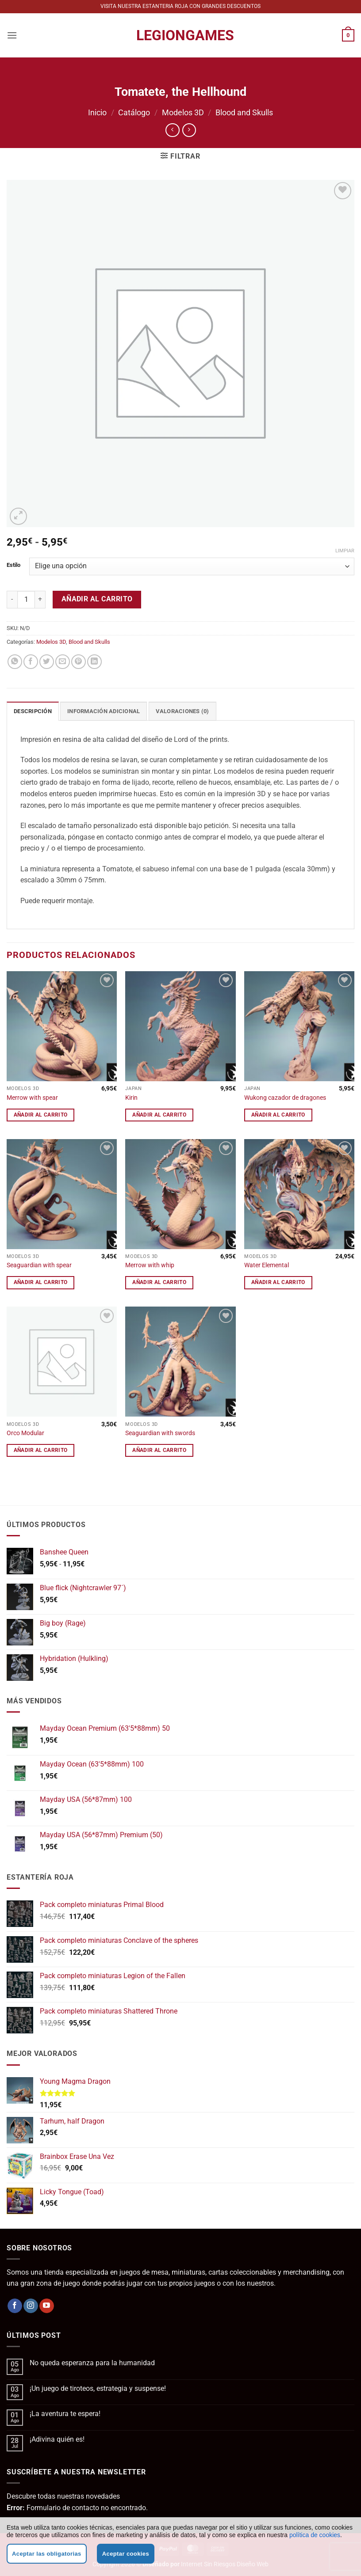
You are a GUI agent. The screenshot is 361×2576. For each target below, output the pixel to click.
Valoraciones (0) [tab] (182, 711)
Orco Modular (25, 1433)
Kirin (131, 1098)
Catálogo (134, 112)
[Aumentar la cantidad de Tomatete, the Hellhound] (40, 599)
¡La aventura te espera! (65, 2413)
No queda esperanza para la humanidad (92, 2363)
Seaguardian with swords (160, 1433)
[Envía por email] (62, 661)
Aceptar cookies (125, 2553)
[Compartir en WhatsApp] (15, 661)
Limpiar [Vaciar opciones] (344, 551)
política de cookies (314, 2534)
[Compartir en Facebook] (30, 661)
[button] (12, 35)
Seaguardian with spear (39, 1265)
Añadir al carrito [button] (41, 1115)
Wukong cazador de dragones (285, 1098)
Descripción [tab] (33, 711)
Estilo (13, 565)
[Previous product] (189, 130)
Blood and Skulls (244, 112)
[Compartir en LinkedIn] (94, 661)
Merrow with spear (32, 1098)
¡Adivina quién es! (57, 2439)
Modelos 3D (183, 112)
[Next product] (172, 130)
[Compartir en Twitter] (46, 661)
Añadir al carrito (97, 599)
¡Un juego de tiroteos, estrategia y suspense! (98, 2388)
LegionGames (180, 35)
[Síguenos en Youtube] (46, 2306)
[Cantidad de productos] (26, 599)
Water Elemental (266, 1265)
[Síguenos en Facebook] (15, 2306)
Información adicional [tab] (103, 711)
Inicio (97, 112)
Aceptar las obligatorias (46, 2553)
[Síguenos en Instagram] (30, 2306)
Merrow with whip (149, 1265)
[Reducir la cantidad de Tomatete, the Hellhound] (12, 599)
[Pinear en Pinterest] (78, 661)
